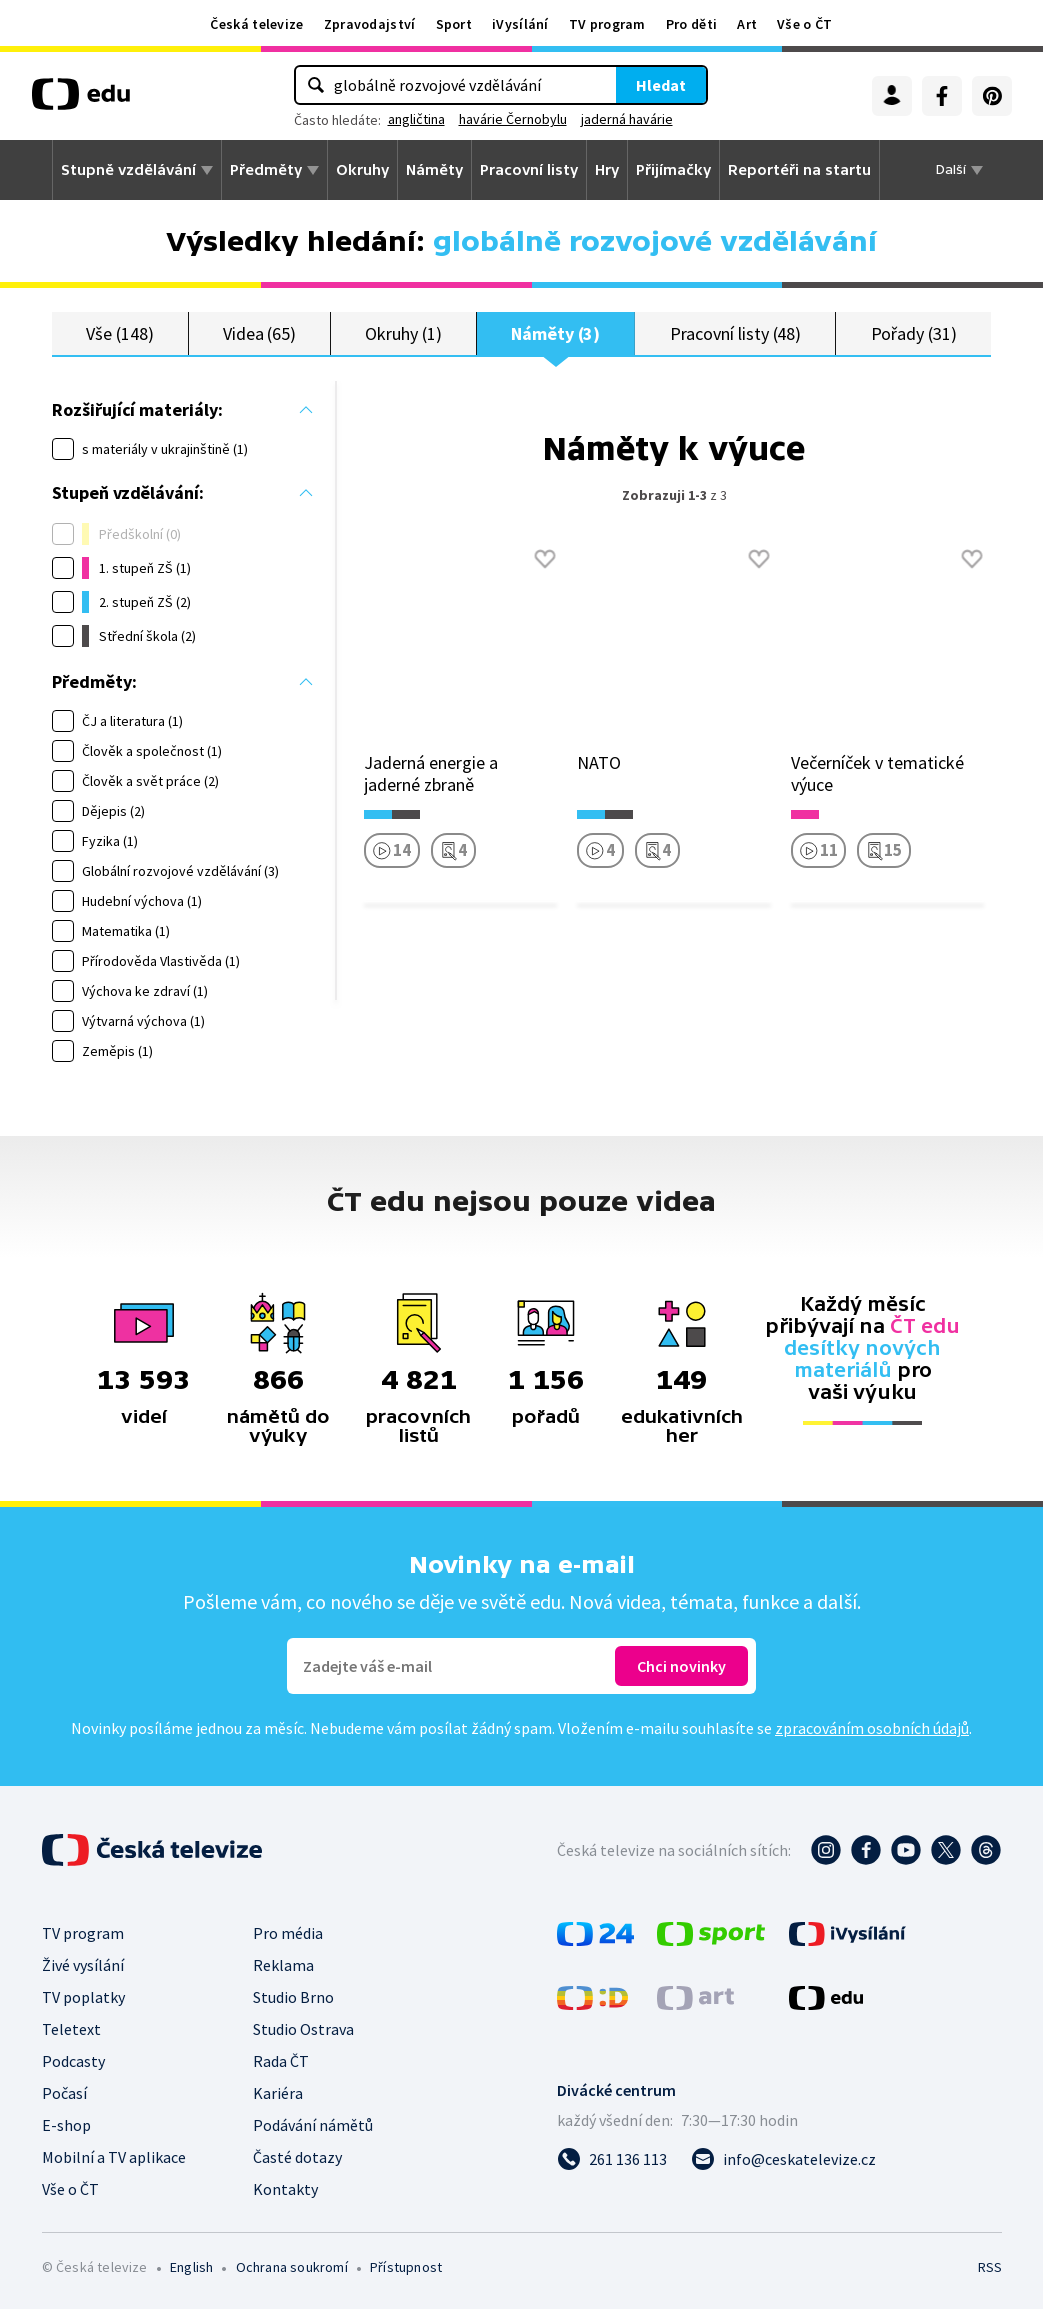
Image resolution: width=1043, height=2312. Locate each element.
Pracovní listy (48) (736, 334)
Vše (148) (119, 334)
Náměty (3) (555, 334)
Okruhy (362, 170)
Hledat (661, 85)
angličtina (416, 119)
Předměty (266, 170)
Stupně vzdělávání (128, 170)
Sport (454, 24)
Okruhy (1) (403, 334)
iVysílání (520, 24)
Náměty (434, 170)
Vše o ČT (804, 24)
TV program (607, 24)
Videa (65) (259, 334)
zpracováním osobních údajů (872, 1731)
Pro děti (691, 24)
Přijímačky (673, 170)
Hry (607, 170)
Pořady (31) (914, 334)
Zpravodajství (370, 24)
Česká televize (256, 24)
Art (747, 24)
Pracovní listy (529, 170)
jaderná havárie (627, 119)
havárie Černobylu (513, 119)
